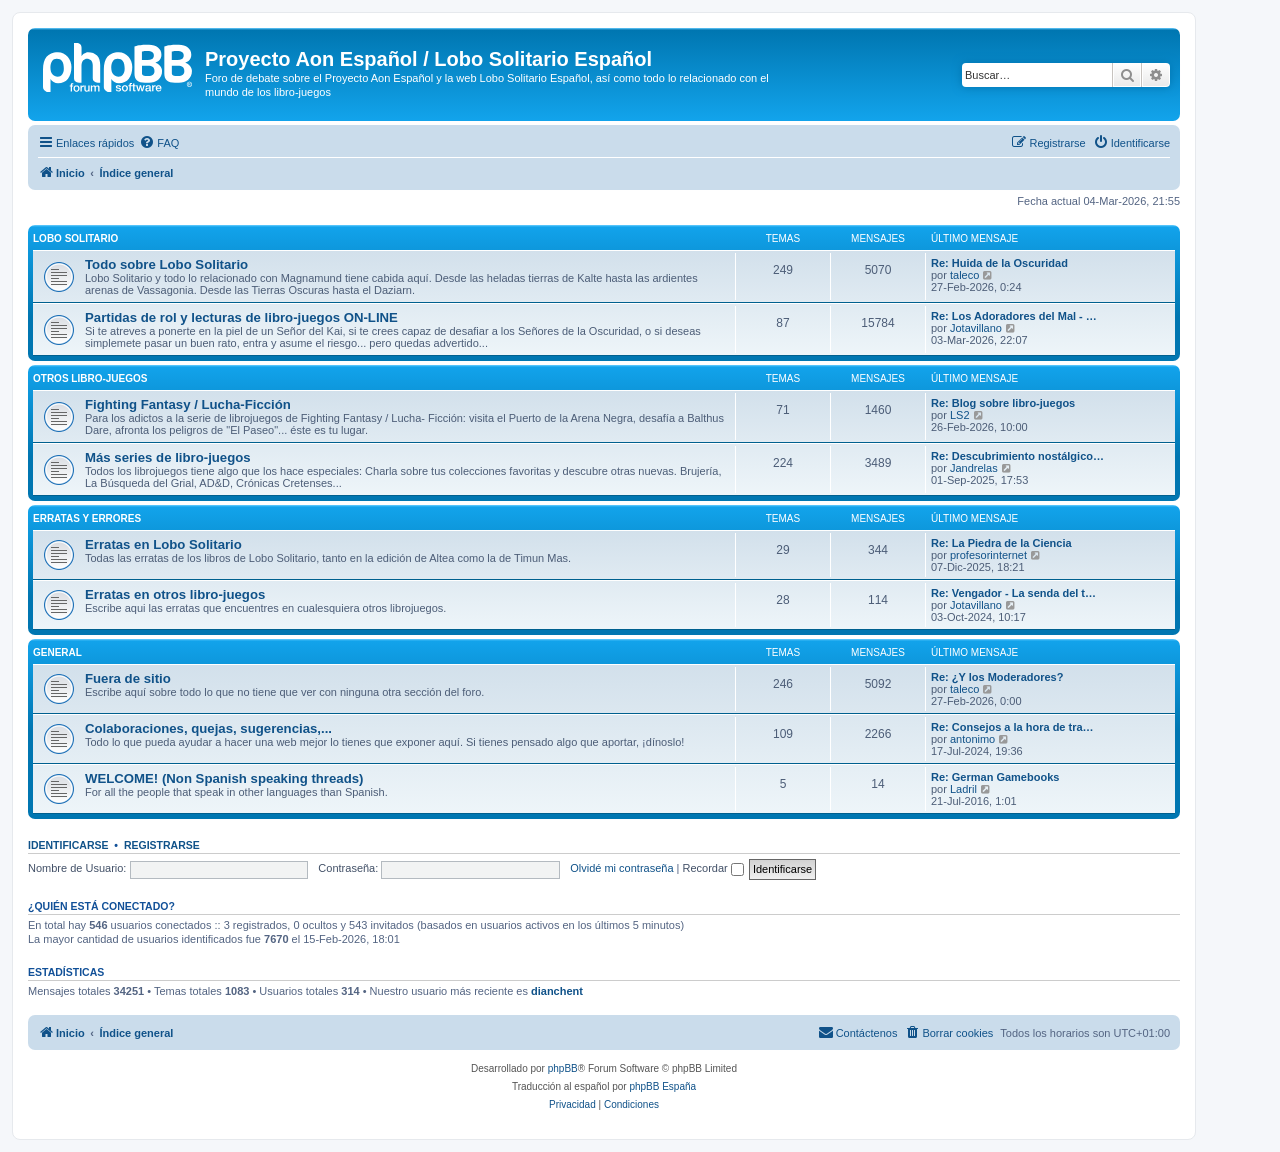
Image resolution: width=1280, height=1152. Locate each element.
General (57, 652)
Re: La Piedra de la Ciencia (1001, 543)
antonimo (972, 739)
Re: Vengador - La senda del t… (1013, 593)
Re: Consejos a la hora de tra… (1012, 727)
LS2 (960, 415)
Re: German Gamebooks (995, 777)
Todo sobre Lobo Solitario (166, 264)
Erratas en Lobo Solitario (163, 544)
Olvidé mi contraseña (621, 868)
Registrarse (162, 845)
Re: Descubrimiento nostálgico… (1017, 456)
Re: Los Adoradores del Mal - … (1014, 316)
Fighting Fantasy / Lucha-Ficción (188, 404)
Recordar (713, 868)
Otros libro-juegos (90, 378)
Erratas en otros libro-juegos (175, 594)
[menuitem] (159, 143)
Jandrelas (974, 468)
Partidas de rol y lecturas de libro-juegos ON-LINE (241, 317)
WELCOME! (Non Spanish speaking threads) (224, 778)
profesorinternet (988, 555)
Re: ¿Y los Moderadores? (997, 677)
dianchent (557, 991)
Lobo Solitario (75, 238)
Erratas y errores (87, 518)
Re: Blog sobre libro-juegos (1003, 403)
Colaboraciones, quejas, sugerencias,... (208, 728)
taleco (964, 275)
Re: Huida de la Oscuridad (999, 263)
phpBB (563, 1068)
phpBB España (662, 1086)
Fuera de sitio (128, 678)
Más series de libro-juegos (168, 457)
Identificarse (68, 845)
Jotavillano (976, 328)
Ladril (963, 789)
